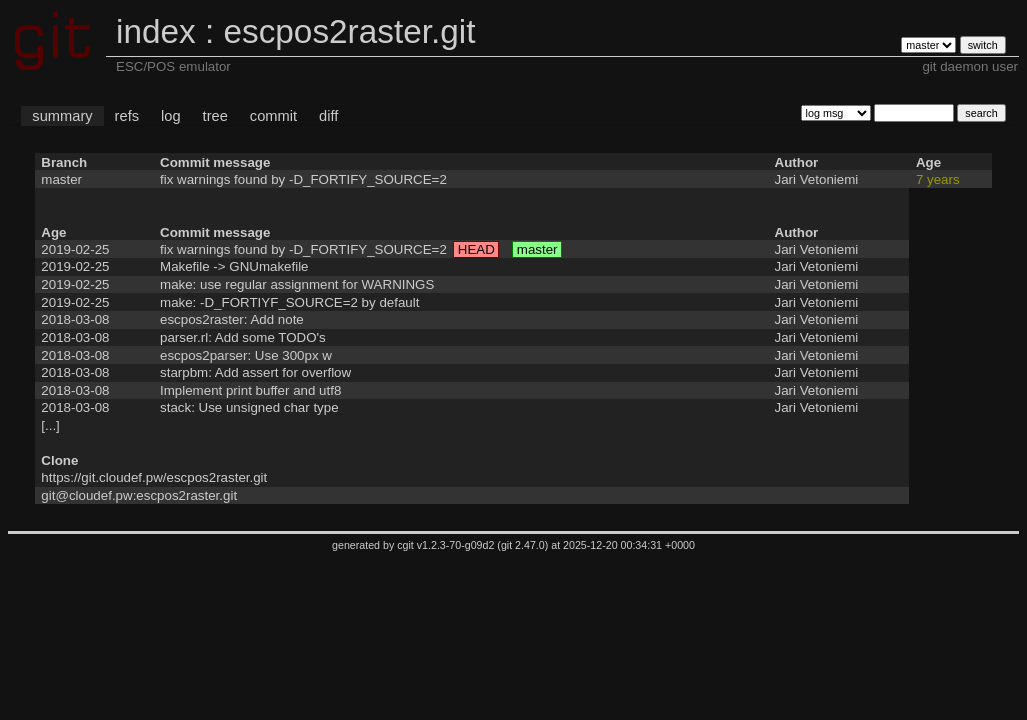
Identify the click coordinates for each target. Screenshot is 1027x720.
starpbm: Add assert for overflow (255, 372)
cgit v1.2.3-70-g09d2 (445, 545)
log (171, 116)
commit (273, 116)
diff (328, 116)
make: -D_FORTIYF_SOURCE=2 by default (289, 302)
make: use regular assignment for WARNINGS (297, 284)
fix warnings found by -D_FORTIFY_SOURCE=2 (303, 179)
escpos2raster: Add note (232, 319)
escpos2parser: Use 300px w (246, 355)
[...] (50, 425)
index (156, 31)
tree (215, 116)
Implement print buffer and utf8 (250, 390)
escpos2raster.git (349, 31)
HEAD (476, 249)
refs (127, 116)
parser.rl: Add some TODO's (243, 337)
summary (62, 116)
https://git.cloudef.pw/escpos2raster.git (154, 477)
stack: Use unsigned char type (249, 407)
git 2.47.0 (523, 545)
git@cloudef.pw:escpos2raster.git (139, 495)
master (61, 179)
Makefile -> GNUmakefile (234, 266)
